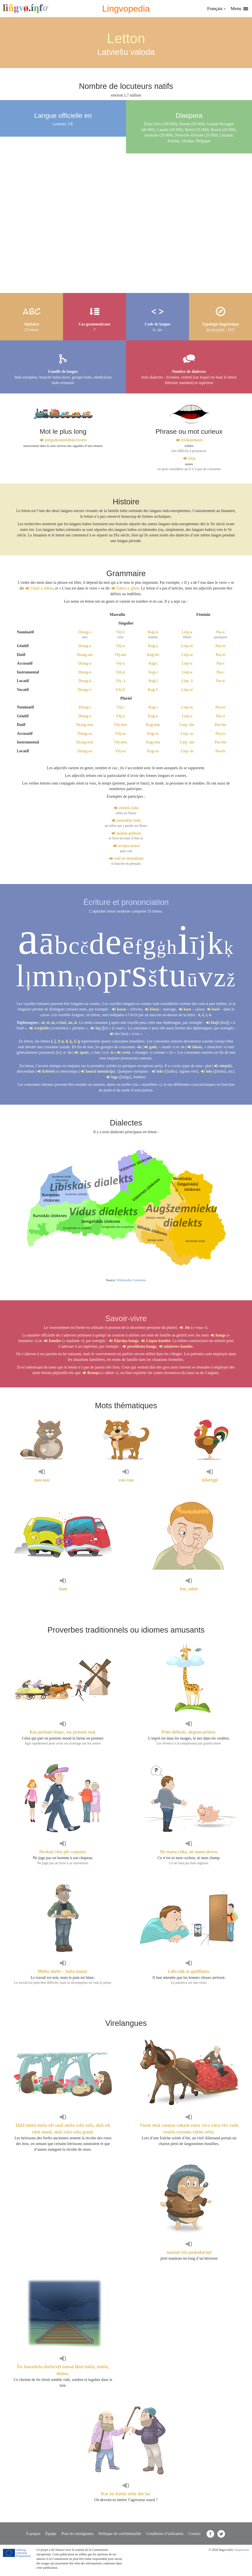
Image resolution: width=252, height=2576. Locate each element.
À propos (33, 2533)
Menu (239, 8)
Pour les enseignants (77, 2533)
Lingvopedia (126, 9)
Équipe (51, 2533)
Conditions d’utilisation (164, 2533)
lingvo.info (25, 8)
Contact (194, 2533)
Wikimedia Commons (131, 1280)
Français (216, 8)
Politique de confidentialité (119, 2533)
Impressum (242, 2549)
